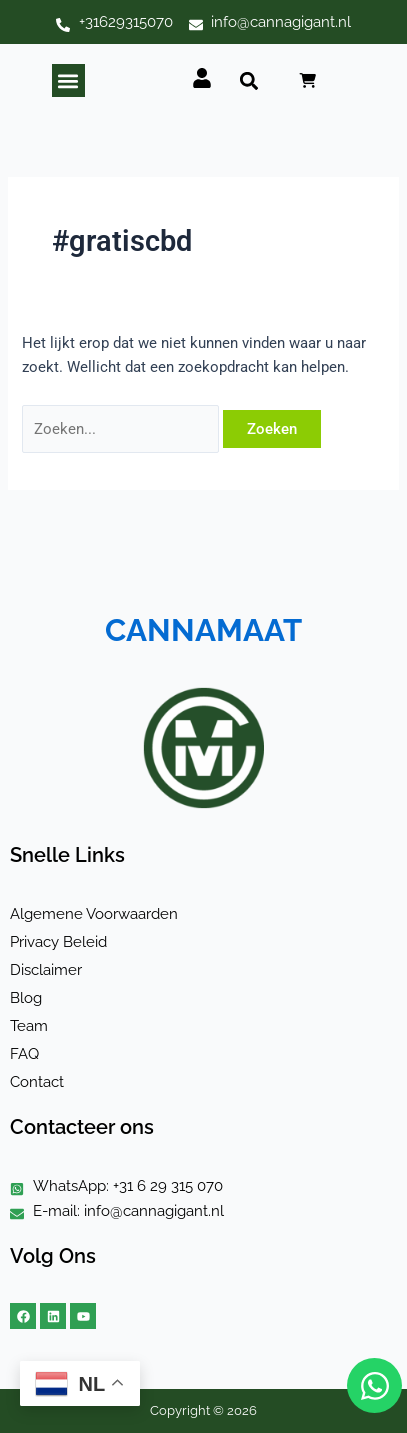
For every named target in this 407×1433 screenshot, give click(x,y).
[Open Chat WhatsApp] (374, 1385)
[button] (68, 80)
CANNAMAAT (203, 630)
